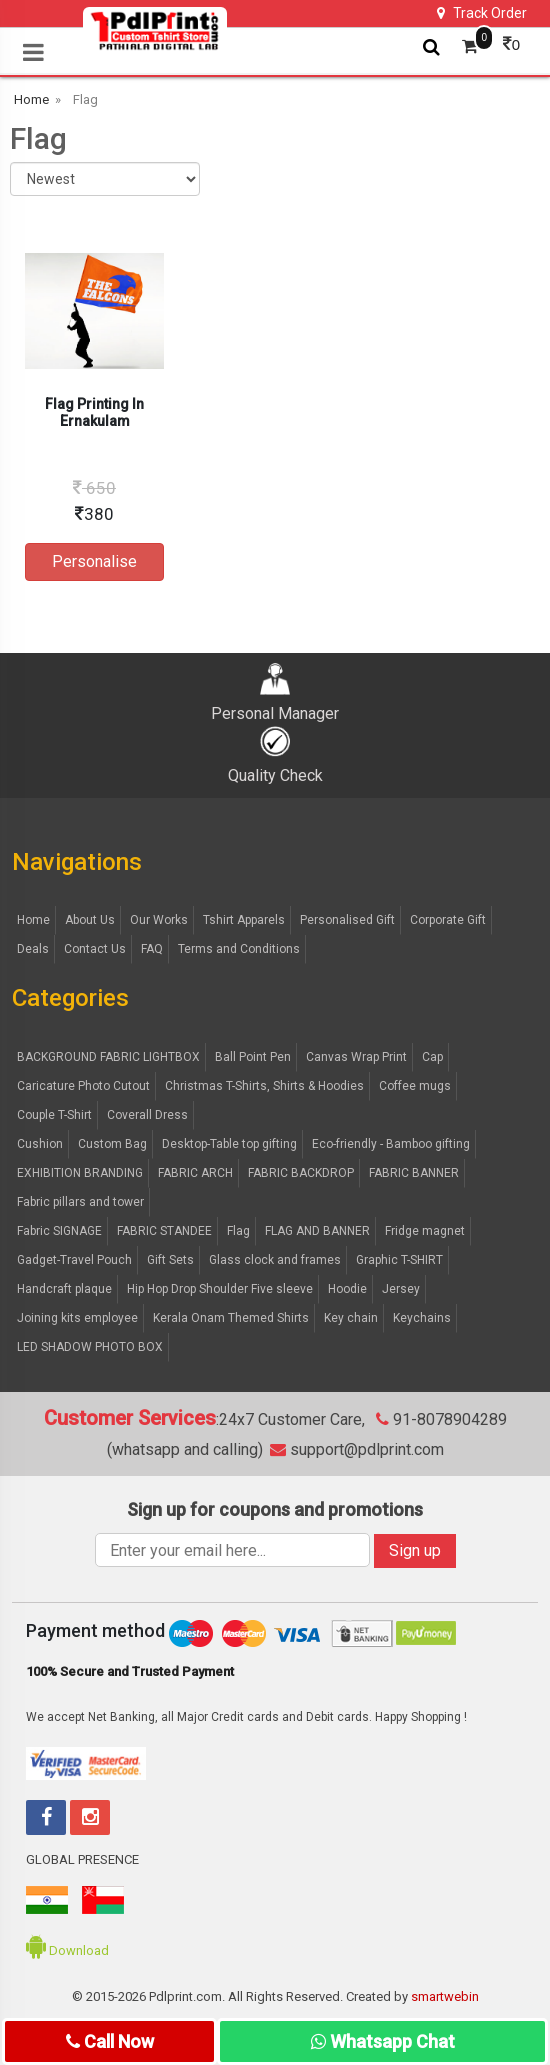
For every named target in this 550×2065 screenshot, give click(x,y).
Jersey (401, 1289)
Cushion (40, 1144)
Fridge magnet (425, 1231)
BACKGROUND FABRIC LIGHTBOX (108, 1057)
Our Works (159, 920)
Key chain (351, 1318)
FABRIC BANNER (414, 1173)
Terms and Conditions (239, 949)
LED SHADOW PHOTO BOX (90, 1347)
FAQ (152, 949)
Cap (432, 1057)
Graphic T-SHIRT (399, 1260)
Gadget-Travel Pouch (74, 1260)
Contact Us (95, 949)
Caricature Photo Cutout (83, 1086)
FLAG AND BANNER (317, 1231)
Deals (33, 949)
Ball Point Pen (253, 1057)
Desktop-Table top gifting (229, 1144)
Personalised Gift (347, 920)
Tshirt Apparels (244, 920)
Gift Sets (170, 1260)
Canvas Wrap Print (356, 1057)
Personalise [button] (94, 561)
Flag (238, 1231)
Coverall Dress (147, 1115)
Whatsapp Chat (383, 2041)
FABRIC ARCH (195, 1173)
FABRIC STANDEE (164, 1231)
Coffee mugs (415, 1086)
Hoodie (347, 1289)
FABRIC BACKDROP (301, 1173)
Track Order (482, 13)
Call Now (110, 2041)
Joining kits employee (77, 1318)
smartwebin (445, 1996)
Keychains (422, 1318)
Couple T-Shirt (54, 1115)
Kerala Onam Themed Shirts (231, 1318)
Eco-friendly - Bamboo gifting (391, 1144)
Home (33, 920)
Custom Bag (112, 1144)
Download (67, 1950)
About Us (90, 920)
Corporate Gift (448, 920)
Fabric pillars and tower (80, 1202)
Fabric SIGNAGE (59, 1231)
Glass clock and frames (275, 1260)
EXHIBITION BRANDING (80, 1173)
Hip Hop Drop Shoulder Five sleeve (220, 1289)
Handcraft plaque (64, 1289)
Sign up (415, 1550)
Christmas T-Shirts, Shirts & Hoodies (264, 1086)
